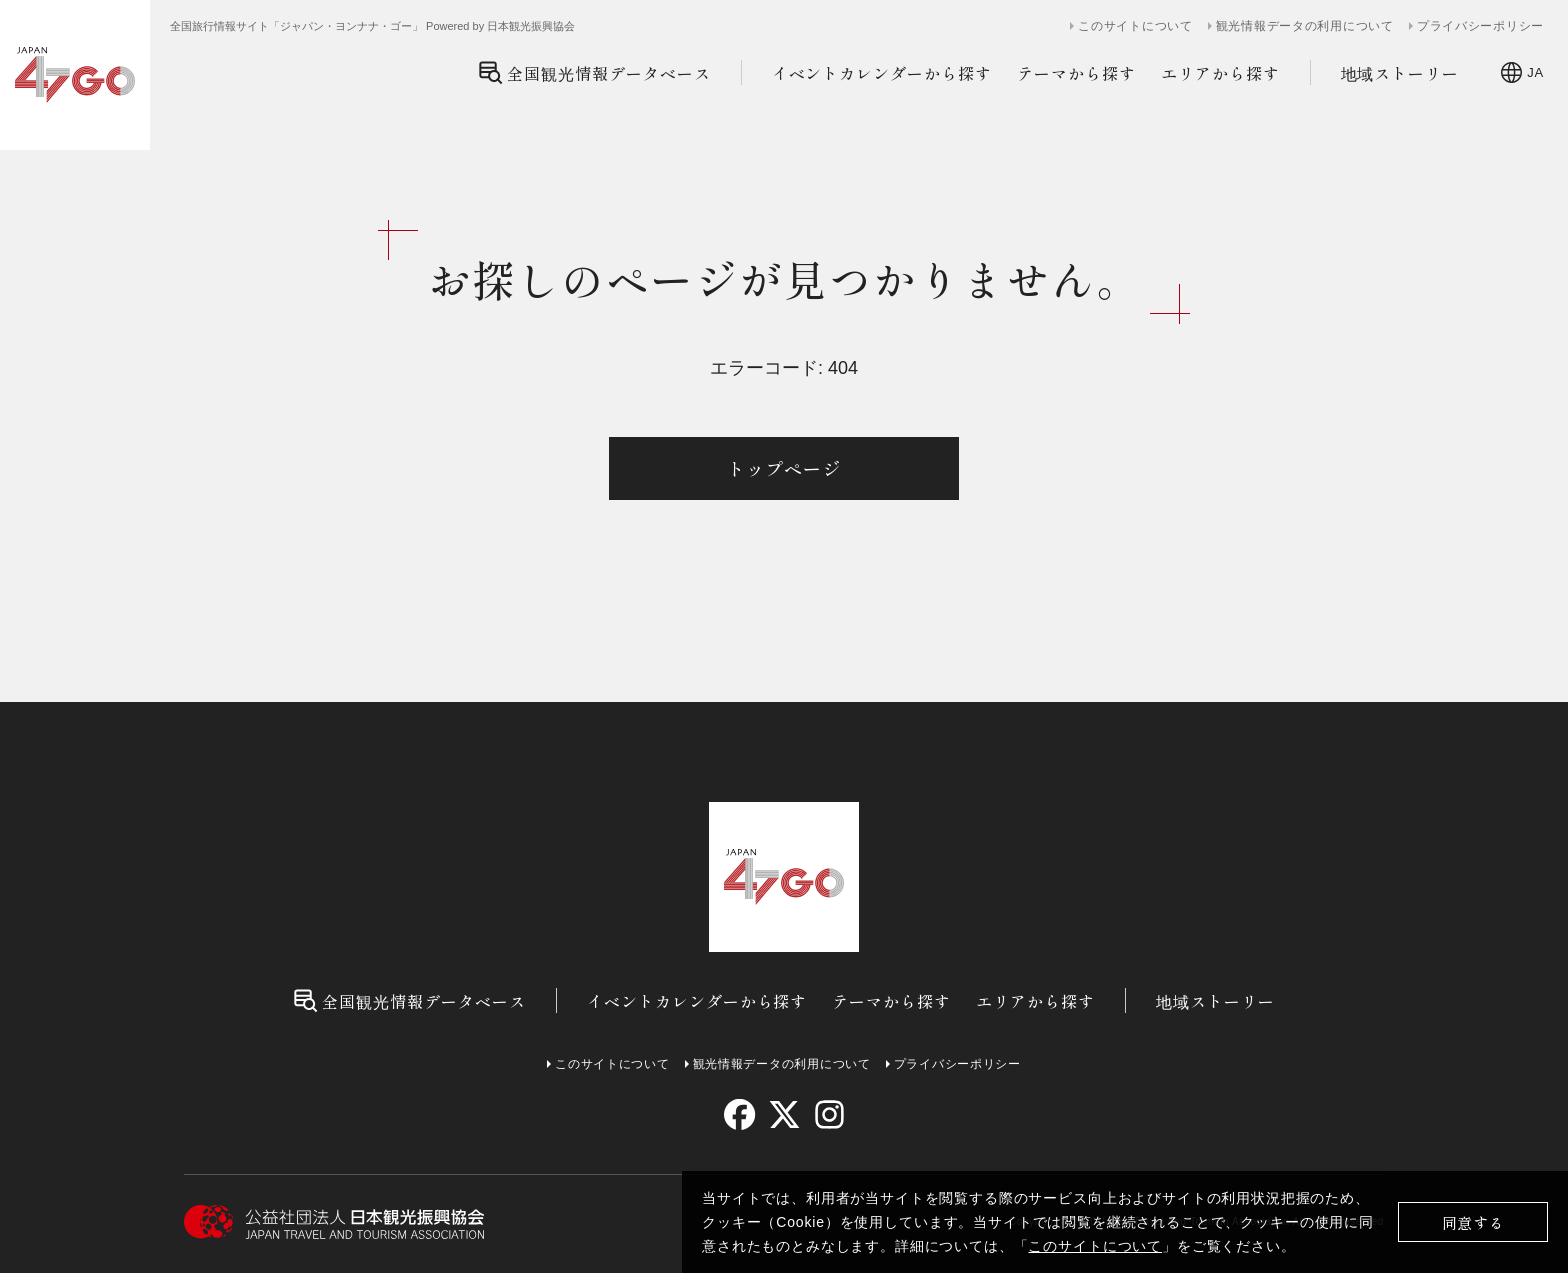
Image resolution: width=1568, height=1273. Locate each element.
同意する (1473, 1222)
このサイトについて (1095, 1246)
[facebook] (739, 1114)
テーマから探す (1076, 73)
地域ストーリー (1400, 73)
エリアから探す (1220, 73)
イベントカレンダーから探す (882, 73)
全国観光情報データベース (594, 72)
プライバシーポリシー (1480, 26)
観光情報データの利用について (1305, 26)
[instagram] (828, 1114)
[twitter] (784, 1114)
